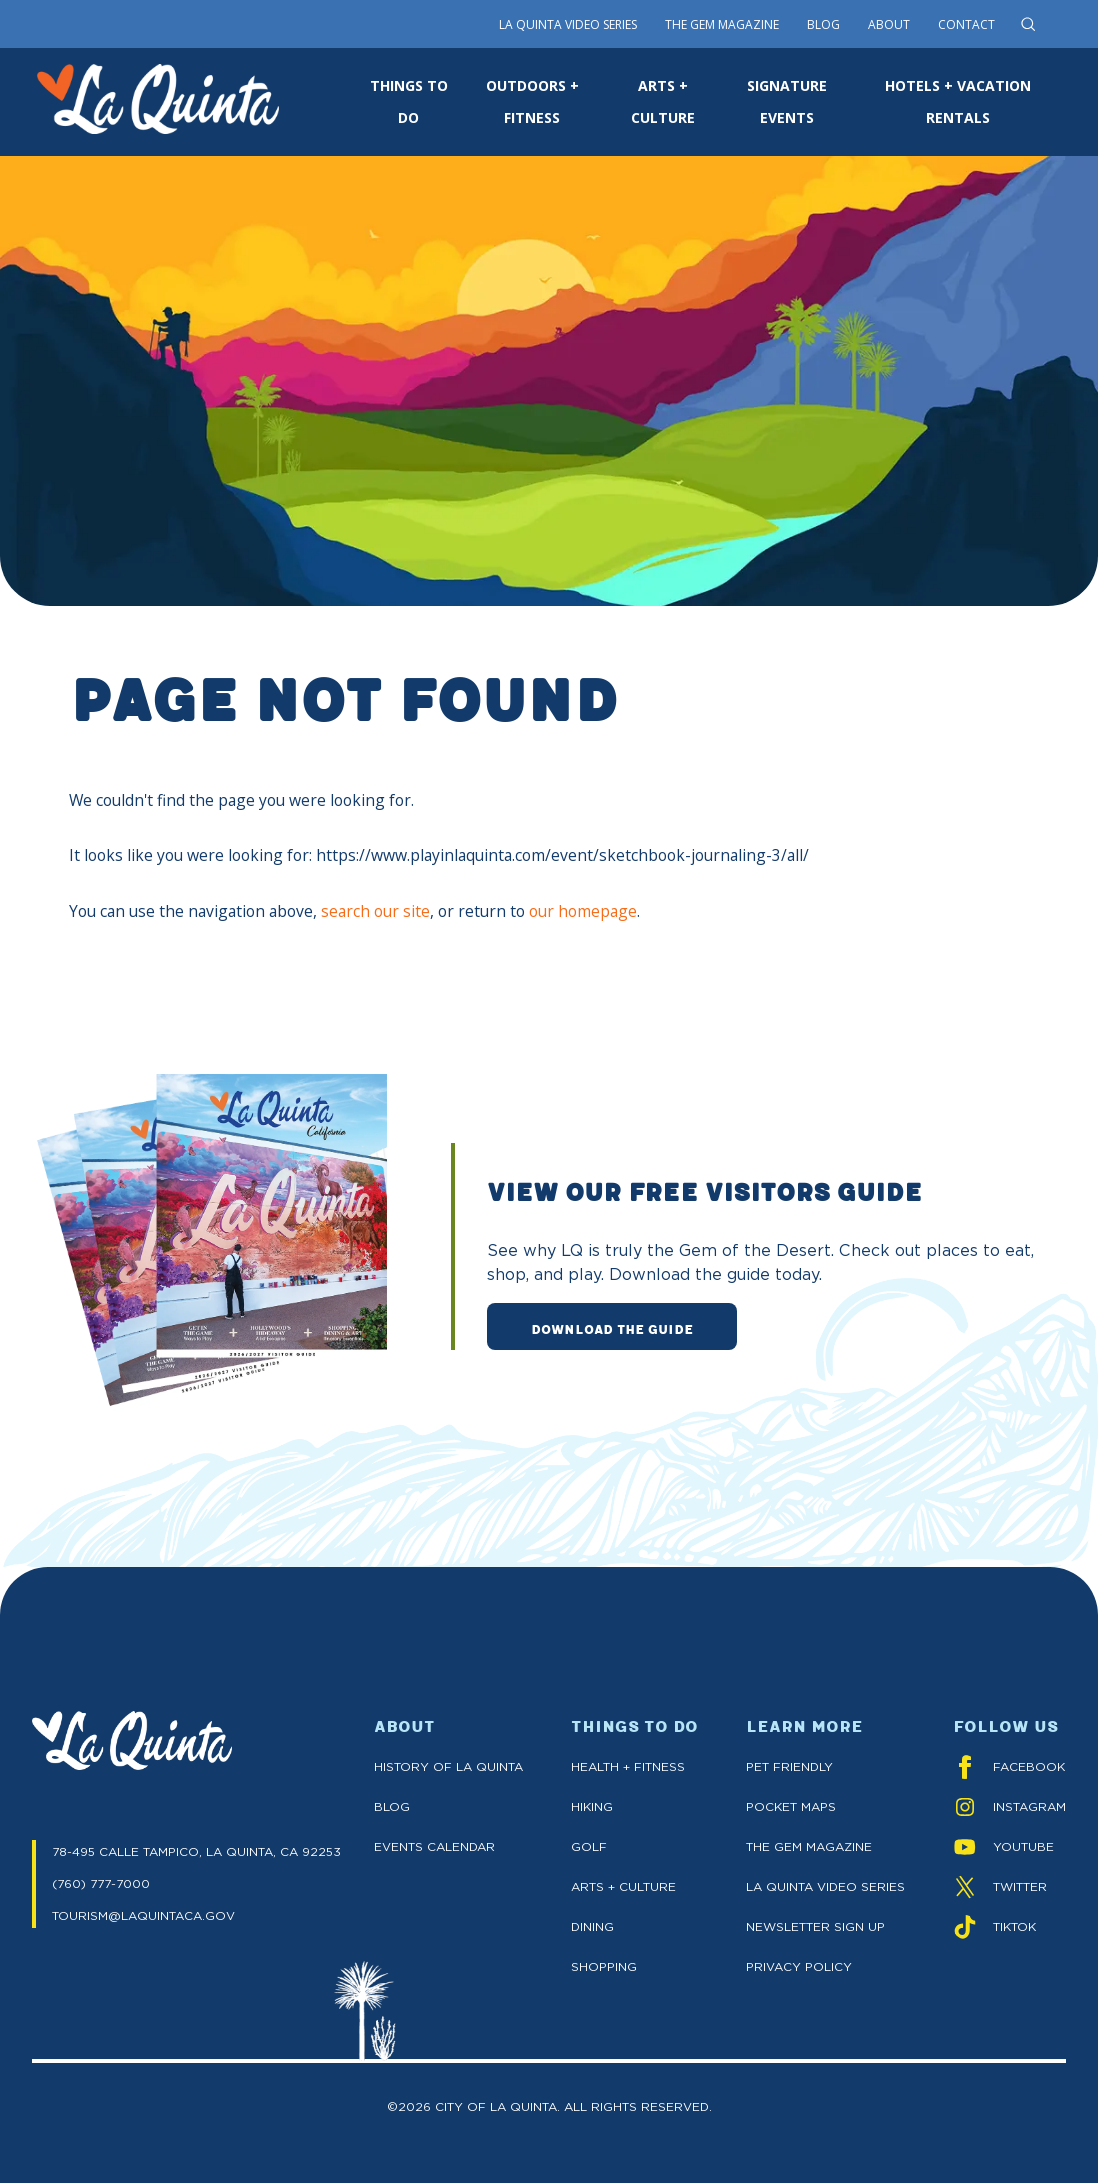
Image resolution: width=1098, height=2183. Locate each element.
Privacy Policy (799, 1966)
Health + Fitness (628, 1766)
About (889, 24)
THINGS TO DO (409, 101)
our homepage (583, 911)
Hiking (592, 1806)
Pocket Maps (791, 1806)
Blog (823, 24)
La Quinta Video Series (568, 24)
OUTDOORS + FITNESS (532, 101)
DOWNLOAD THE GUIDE (612, 1328)
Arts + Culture (623, 1886)
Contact (966, 24)
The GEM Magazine (809, 1846)
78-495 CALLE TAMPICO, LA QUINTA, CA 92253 (196, 1851)
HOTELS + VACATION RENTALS (958, 101)
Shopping (604, 1966)
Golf (589, 1846)
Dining (592, 1926)
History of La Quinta (448, 1766)
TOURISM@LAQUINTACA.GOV (143, 1915)
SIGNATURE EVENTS (787, 101)
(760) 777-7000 (101, 1883)
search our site (375, 911)
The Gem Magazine (722, 24)
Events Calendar (434, 1846)
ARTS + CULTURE (663, 101)
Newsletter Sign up (815, 1926)
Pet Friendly (789, 1766)
